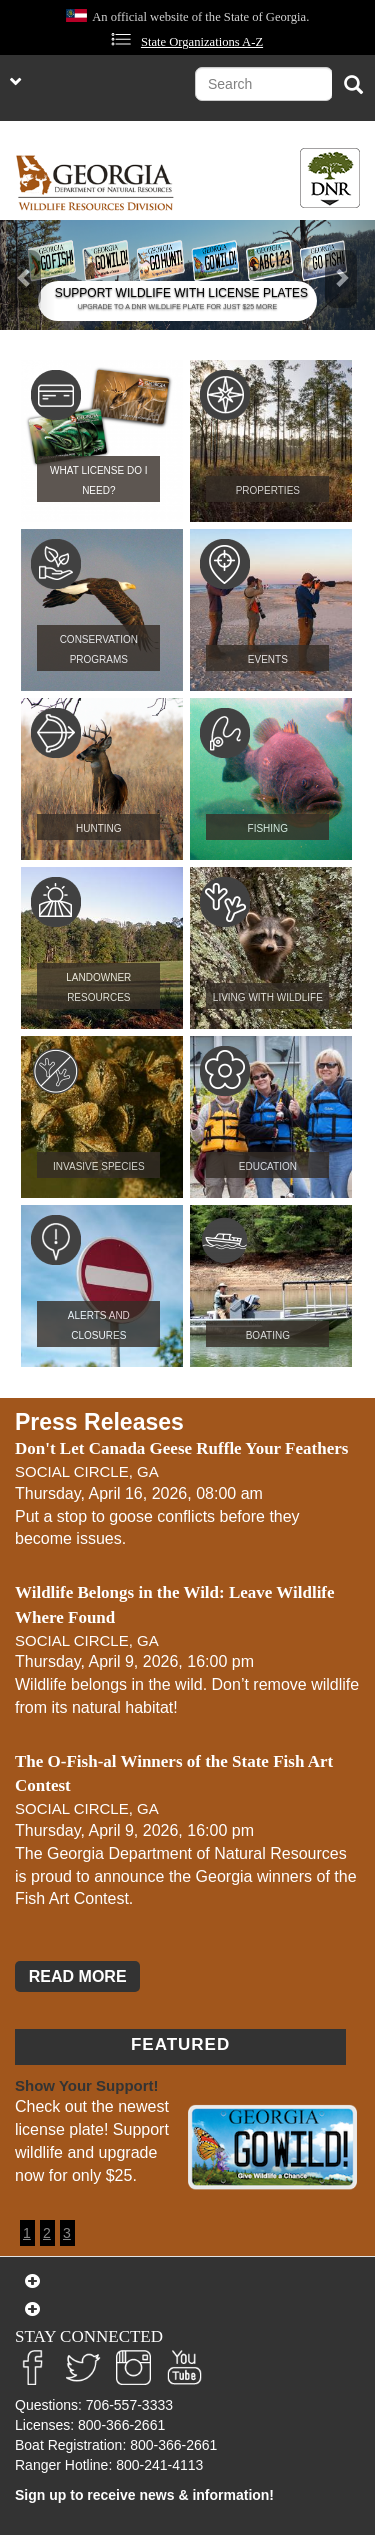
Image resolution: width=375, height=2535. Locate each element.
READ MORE (78, 1976)
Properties (268, 490)
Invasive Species (99, 1166)
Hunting (99, 828)
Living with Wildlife (268, 997)
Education (268, 1166)
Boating (268, 1335)
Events (268, 659)
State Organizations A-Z (202, 42)
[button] (28, 275)
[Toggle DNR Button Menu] (330, 178)
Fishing (268, 828)
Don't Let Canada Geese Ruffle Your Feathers (181, 1448)
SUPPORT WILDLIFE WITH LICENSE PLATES (181, 293)
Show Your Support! (87, 2085)
